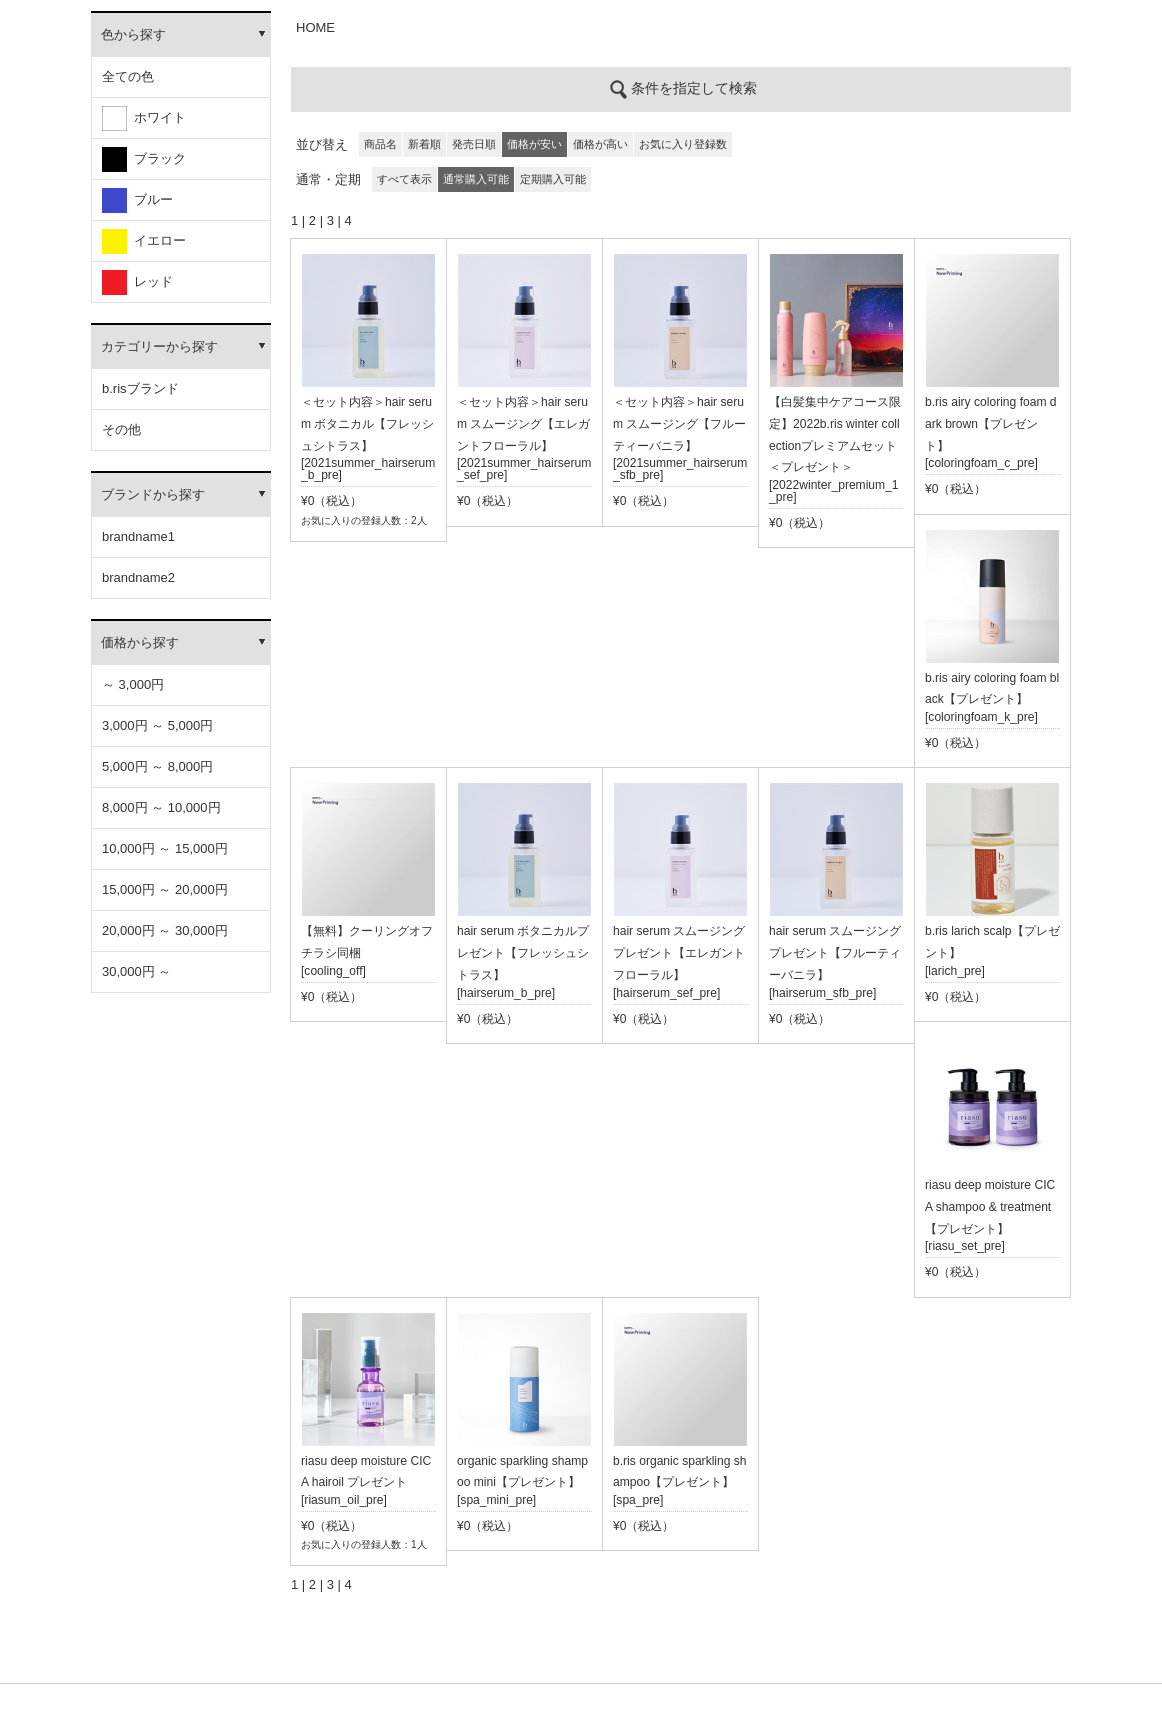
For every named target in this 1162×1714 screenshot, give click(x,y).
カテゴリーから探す (159, 346)
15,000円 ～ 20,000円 (165, 889)
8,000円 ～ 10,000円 (161, 807)
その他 (121, 429)
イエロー (144, 241)
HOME (315, 27)
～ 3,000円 (133, 684)
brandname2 (138, 577)
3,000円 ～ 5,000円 (157, 725)
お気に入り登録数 (683, 144)
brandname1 (138, 536)
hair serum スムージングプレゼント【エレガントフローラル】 (679, 953)
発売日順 (474, 144)
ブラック (144, 159)
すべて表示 (404, 179)
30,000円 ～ (136, 971)
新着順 (424, 144)
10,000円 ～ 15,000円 (165, 848)
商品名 (380, 144)
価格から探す (140, 642)
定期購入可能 (553, 179)
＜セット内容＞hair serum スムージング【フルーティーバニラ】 (679, 424)
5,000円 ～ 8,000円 (157, 766)
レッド (137, 282)
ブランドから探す (153, 494)
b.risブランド (140, 388)
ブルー (137, 200)
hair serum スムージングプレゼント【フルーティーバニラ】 (835, 953)
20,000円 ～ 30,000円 (165, 930)
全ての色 (128, 76)
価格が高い (600, 144)
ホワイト (144, 118)
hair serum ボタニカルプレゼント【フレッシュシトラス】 (523, 953)
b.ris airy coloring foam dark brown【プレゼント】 (991, 424)
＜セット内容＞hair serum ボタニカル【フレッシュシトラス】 (367, 424)
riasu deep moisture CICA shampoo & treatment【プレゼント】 (990, 1207)
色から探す (133, 34)
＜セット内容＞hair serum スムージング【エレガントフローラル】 (523, 424)
